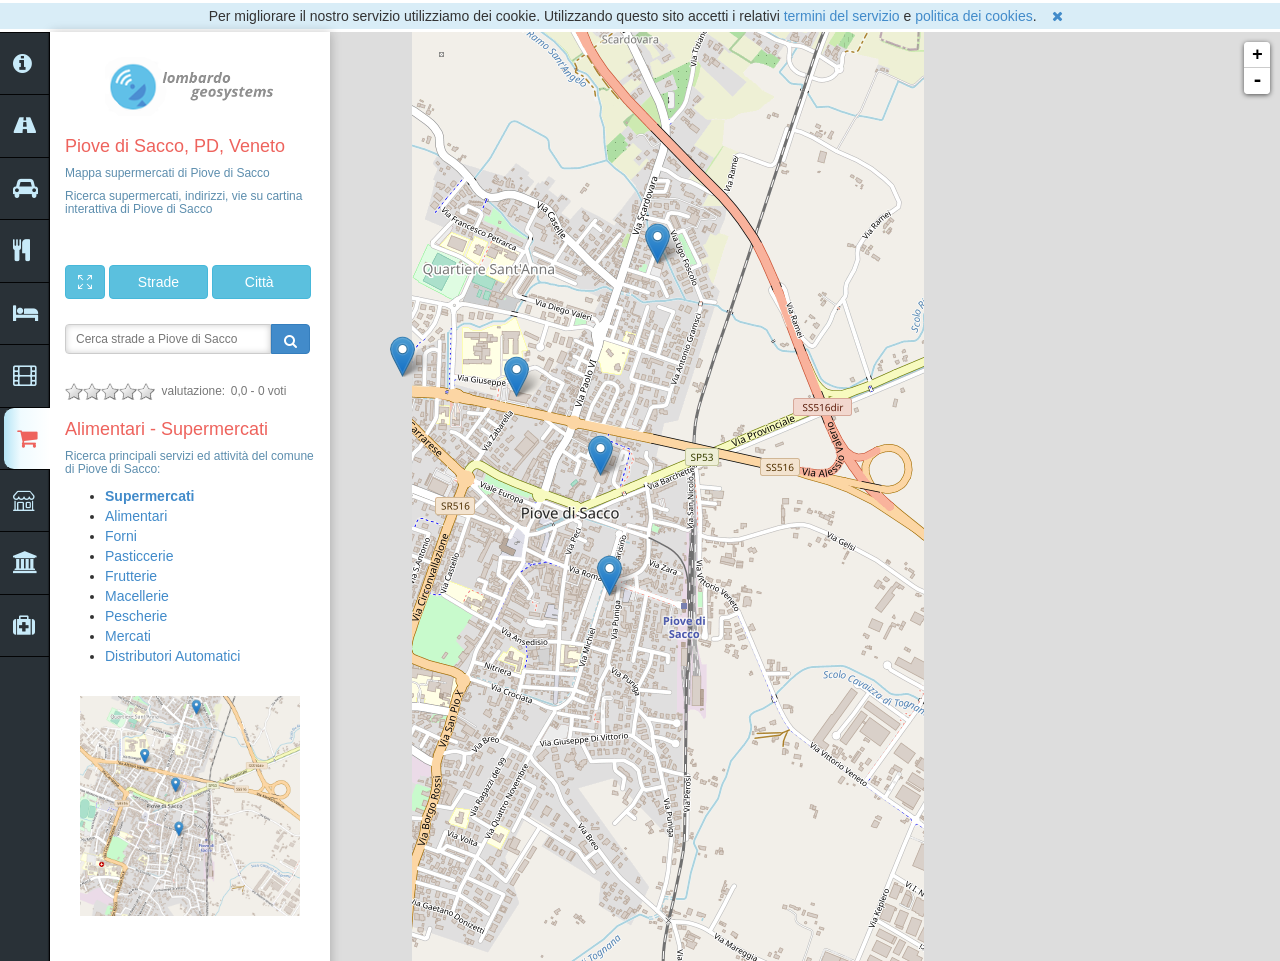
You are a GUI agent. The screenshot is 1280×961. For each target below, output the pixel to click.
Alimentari (136, 516)
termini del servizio (842, 16)
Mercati (128, 636)
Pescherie (136, 616)
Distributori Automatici (172, 656)
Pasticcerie (139, 556)
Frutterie (131, 576)
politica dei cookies (974, 16)
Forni (121, 536)
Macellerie (137, 596)
